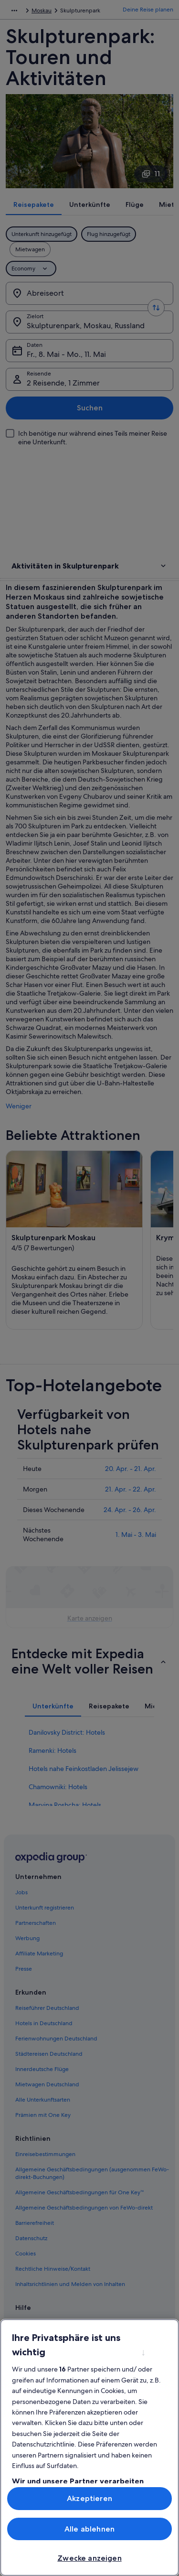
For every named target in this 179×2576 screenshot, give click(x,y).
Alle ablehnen (89, 2528)
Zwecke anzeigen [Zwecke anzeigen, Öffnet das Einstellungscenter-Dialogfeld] (89, 2558)
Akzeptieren (89, 2498)
